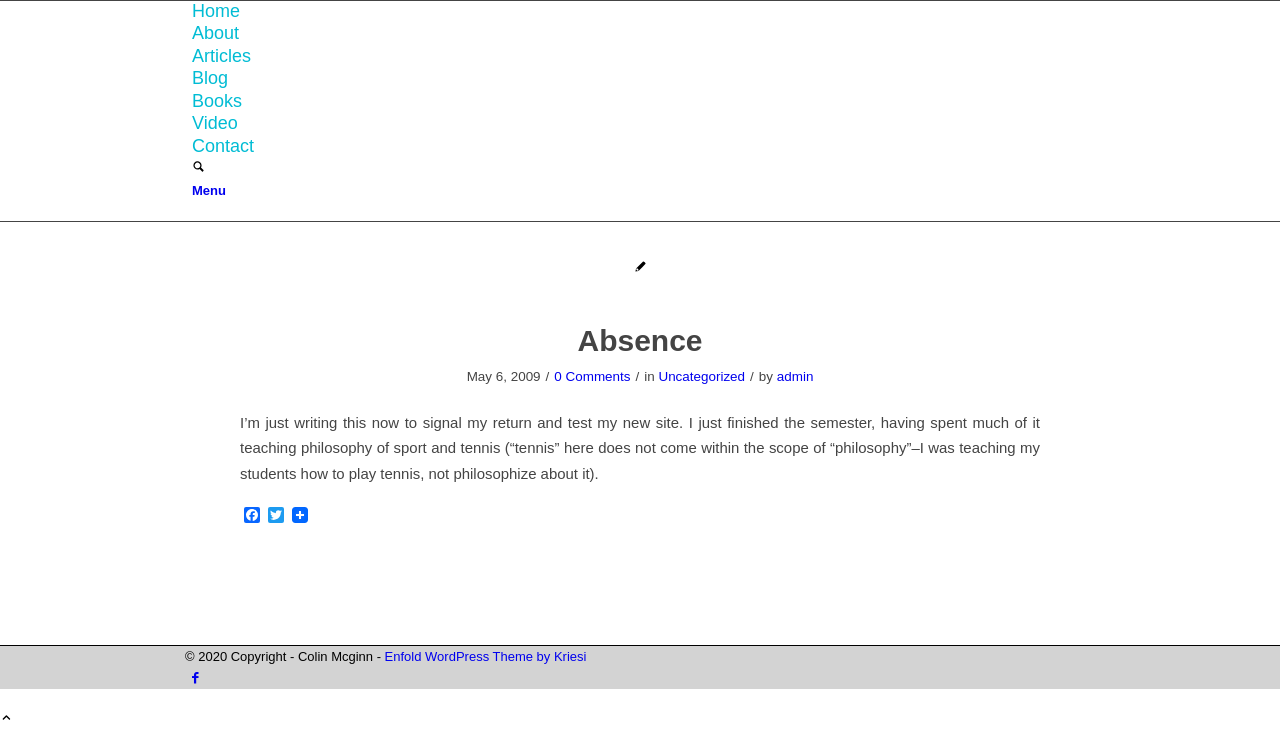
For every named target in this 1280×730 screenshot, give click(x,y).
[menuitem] (643, 12)
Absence (639, 340)
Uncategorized (701, 376)
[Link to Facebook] (195, 677)
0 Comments (592, 376)
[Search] (198, 168)
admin (795, 376)
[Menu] (209, 190)
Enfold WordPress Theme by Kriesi (486, 656)
